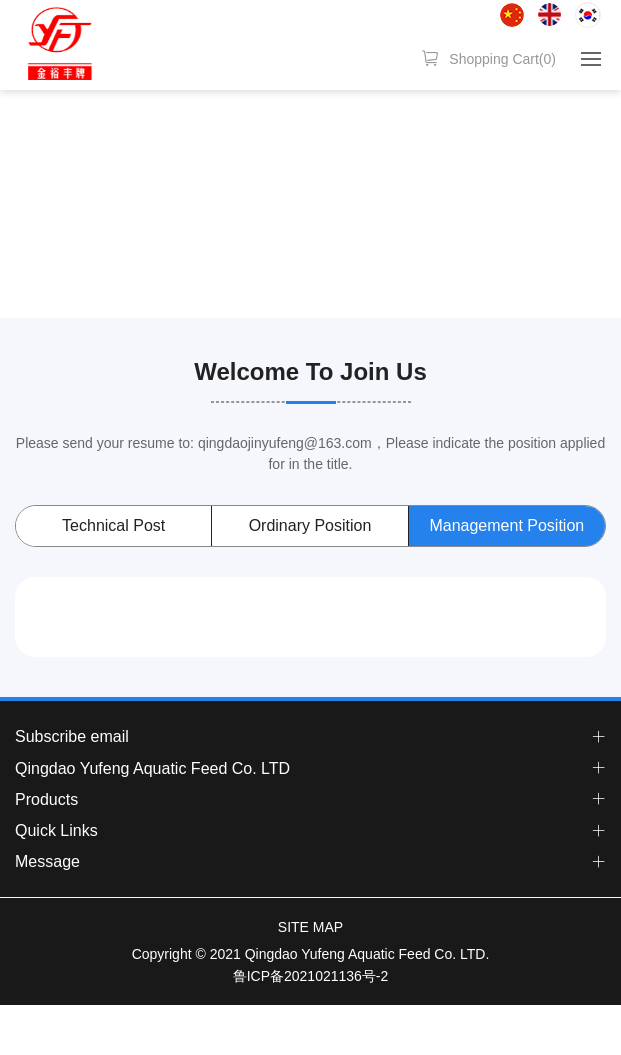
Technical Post (113, 525)
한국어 (588, 15)
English (549, 14)
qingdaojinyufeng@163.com (285, 443)
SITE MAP (310, 927)
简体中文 (512, 15)
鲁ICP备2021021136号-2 (311, 976)
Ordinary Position (310, 525)
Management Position (506, 525)
